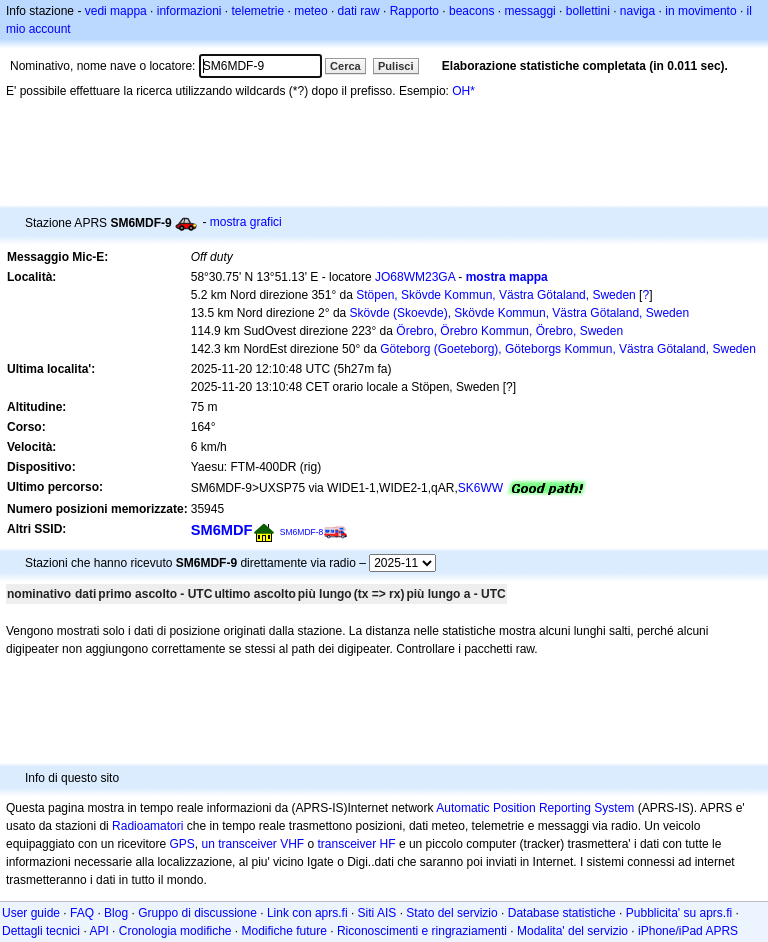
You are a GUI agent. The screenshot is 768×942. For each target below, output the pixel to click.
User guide (31, 913)
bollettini (588, 11)
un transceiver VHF (252, 844)
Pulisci (395, 66)
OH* (463, 91)
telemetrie (258, 11)
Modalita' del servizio (572, 931)
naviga (637, 11)
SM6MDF (222, 530)
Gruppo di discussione (197, 913)
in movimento (700, 11)
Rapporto (414, 11)
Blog (116, 913)
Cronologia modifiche (175, 931)
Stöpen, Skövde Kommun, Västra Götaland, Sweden (496, 295)
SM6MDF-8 (302, 532)
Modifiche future (284, 931)
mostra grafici (246, 222)
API (98, 931)
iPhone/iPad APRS (688, 931)
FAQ (82, 913)
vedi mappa (116, 11)
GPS (181, 844)
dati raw (359, 11)
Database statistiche (562, 913)
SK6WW (480, 488)
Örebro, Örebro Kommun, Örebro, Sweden (509, 331)
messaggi (529, 11)
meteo (310, 11)
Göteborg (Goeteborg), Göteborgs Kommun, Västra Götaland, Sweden (568, 349)
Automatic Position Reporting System (535, 808)
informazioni (189, 11)
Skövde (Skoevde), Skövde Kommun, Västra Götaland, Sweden (520, 313)
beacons (471, 11)
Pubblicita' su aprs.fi (679, 913)
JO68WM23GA (415, 277)
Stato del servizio (451, 913)
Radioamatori (147, 826)
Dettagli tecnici (41, 931)
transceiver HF (357, 844)
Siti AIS (377, 913)
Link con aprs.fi (307, 913)
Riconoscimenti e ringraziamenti (422, 931)
